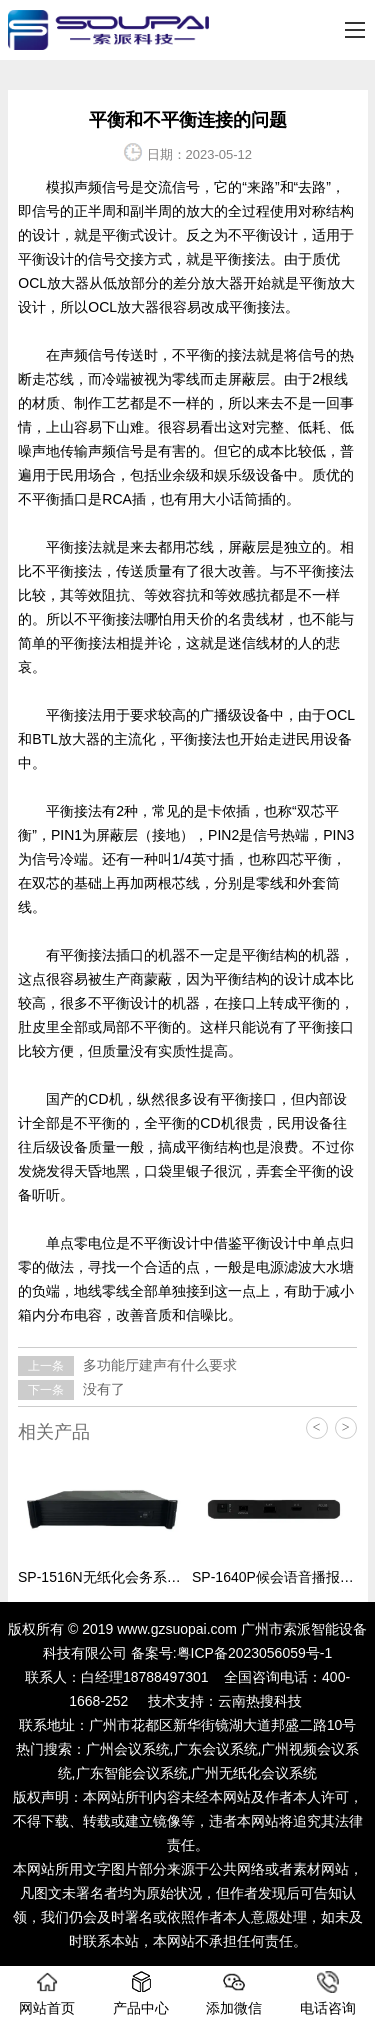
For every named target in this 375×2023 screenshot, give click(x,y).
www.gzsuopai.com (177, 1629)
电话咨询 (328, 1993)
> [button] (346, 1427)
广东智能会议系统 (132, 1773)
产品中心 (141, 1993)
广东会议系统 (216, 1749)
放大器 (138, 307)
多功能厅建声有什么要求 (158, 1365)
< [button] (317, 1427)
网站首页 (47, 1993)
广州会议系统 (128, 1749)
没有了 (102, 1389)
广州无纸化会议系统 (254, 1773)
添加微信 (234, 1993)
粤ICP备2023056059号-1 (255, 1653)
